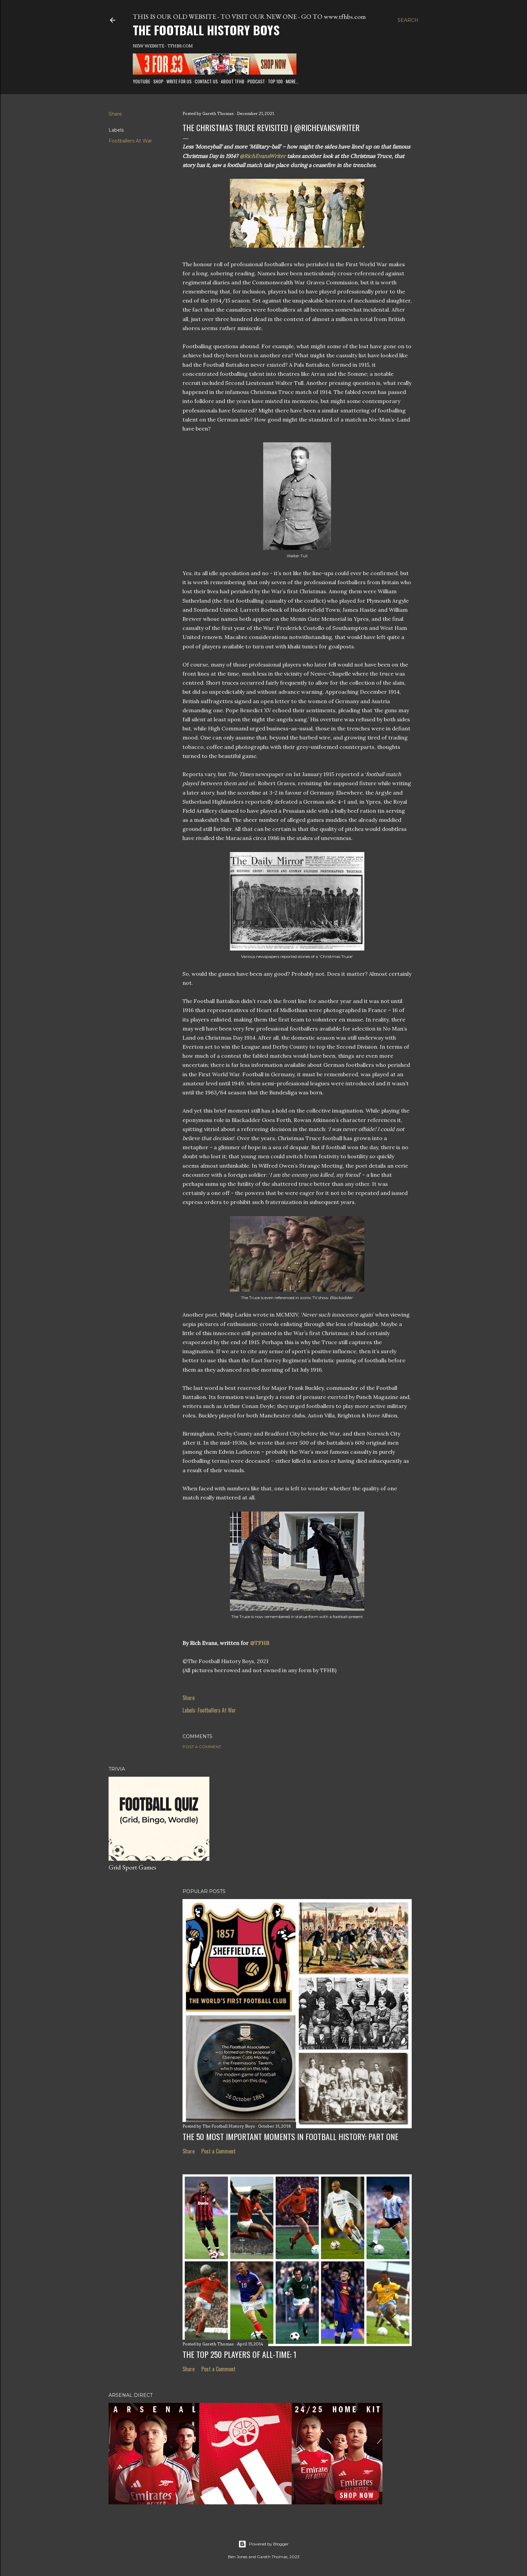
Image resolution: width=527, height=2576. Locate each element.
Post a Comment (202, 1746)
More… (292, 81)
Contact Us (206, 81)
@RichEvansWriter (263, 156)
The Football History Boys (206, 30)
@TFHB (259, 1643)
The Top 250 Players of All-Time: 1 (239, 2354)
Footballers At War (130, 141)
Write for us (179, 81)
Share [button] (115, 114)
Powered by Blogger (263, 2544)
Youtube (141, 81)
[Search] (408, 20)
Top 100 (275, 81)
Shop (158, 81)
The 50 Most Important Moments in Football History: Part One (290, 2136)
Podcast (256, 81)
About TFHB (232, 81)
